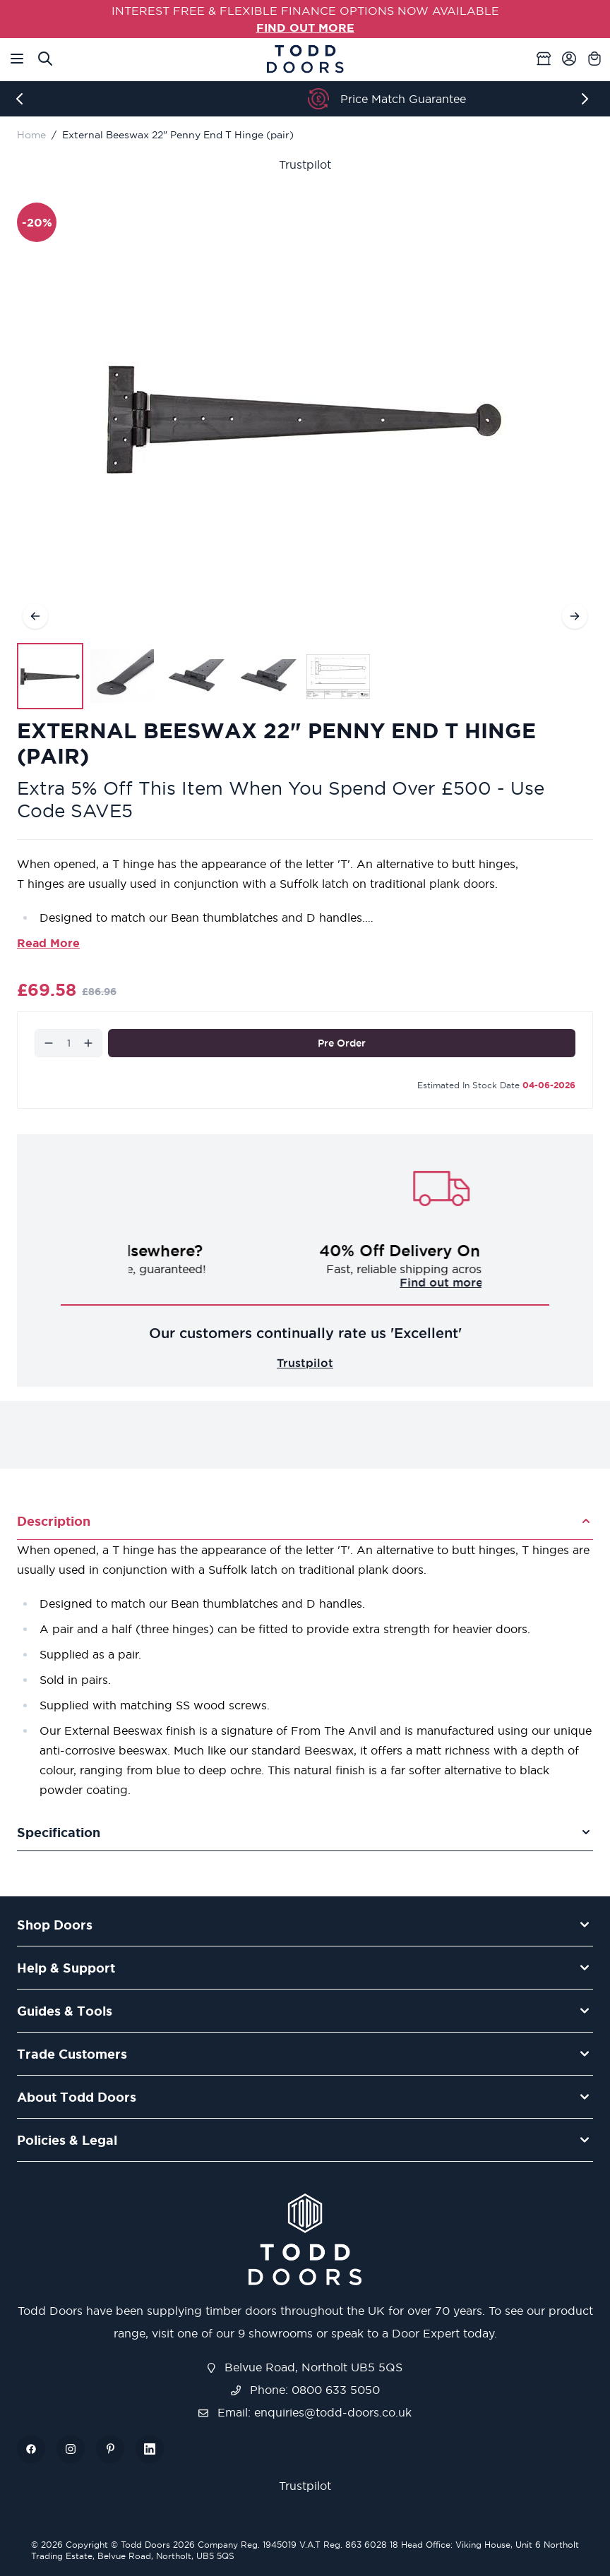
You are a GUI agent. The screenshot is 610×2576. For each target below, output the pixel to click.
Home (31, 134)
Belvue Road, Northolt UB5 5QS (305, 2367)
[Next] (587, 99)
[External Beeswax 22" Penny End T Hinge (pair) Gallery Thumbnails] (194, 676)
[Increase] (88, 1043)
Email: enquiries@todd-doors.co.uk (305, 2412)
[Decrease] (49, 1043)
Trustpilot (305, 164)
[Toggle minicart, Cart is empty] (594, 59)
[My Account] (569, 59)
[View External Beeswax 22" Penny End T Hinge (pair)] (50, 676)
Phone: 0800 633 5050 (305, 2389)
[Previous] (22, 99)
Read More (48, 943)
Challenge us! (305, 1282)
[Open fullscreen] (305, 419)
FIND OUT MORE (305, 27)
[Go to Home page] (305, 59)
